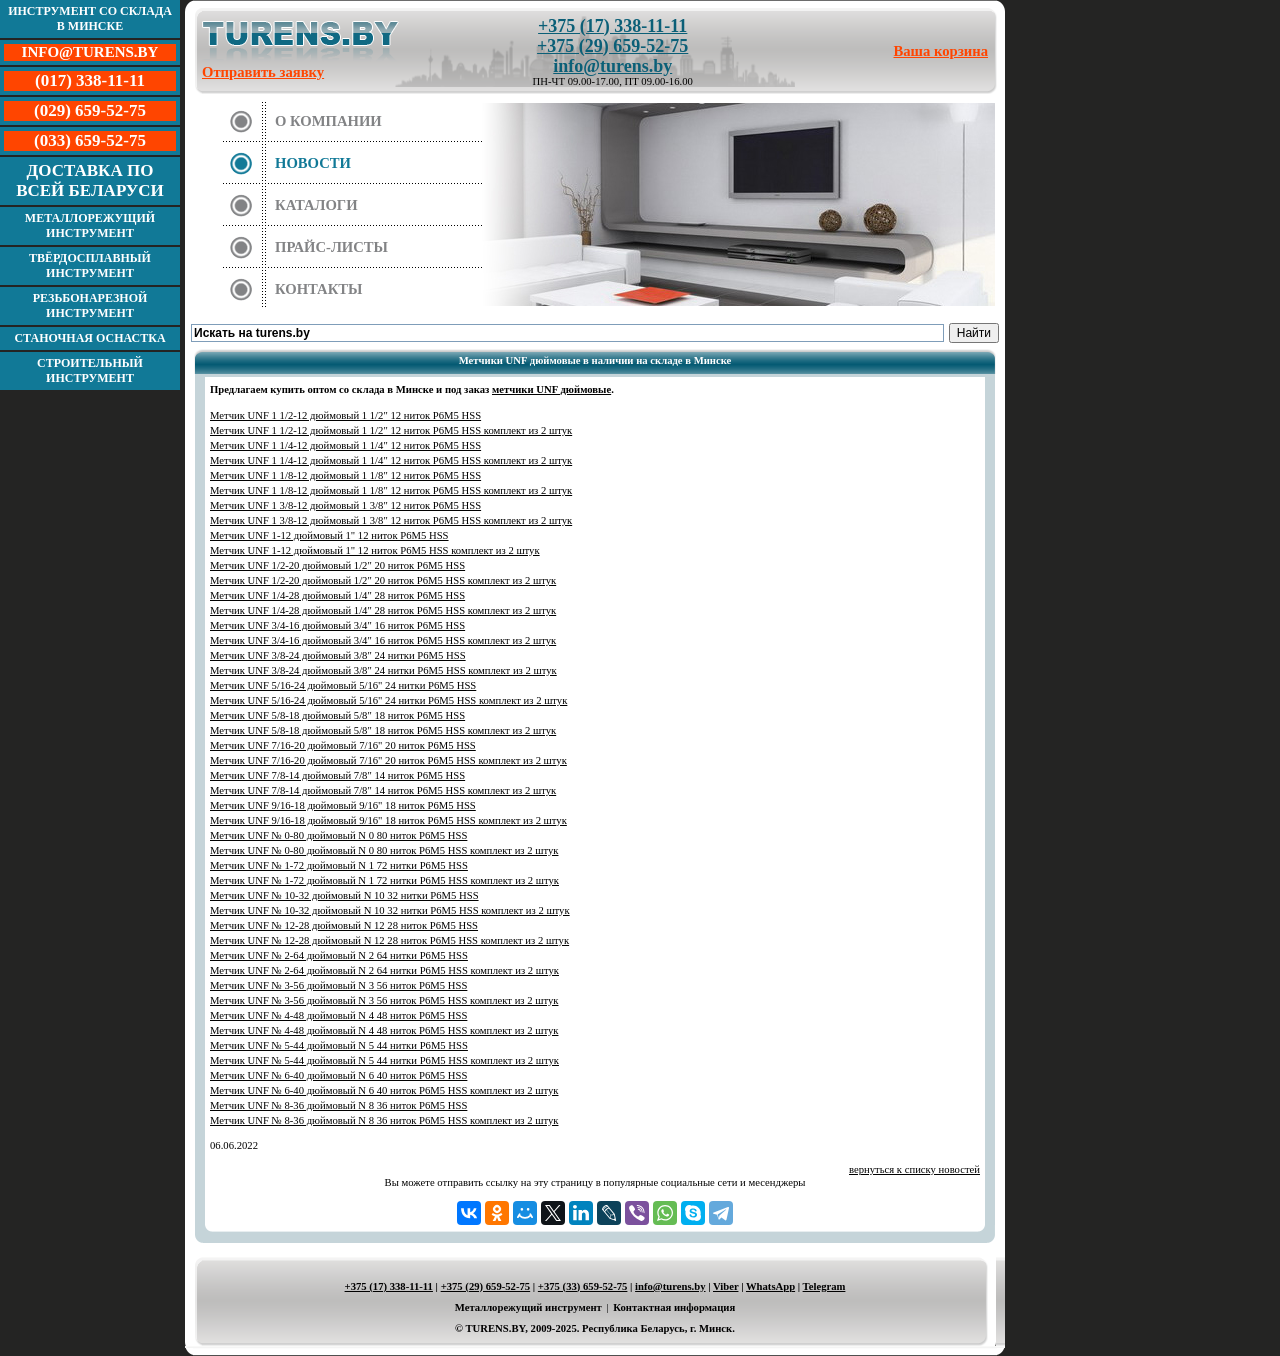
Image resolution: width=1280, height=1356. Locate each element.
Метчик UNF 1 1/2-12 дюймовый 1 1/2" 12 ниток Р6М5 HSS (345, 415)
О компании (328, 121)
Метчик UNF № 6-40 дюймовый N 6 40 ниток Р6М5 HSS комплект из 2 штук (384, 1090)
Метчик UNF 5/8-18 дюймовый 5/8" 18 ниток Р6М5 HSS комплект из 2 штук (383, 730)
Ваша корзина (941, 51)
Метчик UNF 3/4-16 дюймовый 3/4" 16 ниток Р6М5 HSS (337, 625)
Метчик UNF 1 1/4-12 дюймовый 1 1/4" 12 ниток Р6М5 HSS (345, 445)
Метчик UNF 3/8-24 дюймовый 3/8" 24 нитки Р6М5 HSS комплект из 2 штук (383, 670)
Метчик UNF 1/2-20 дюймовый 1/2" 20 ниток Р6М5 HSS (337, 565)
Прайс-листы (331, 247)
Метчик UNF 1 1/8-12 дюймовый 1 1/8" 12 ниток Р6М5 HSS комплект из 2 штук (391, 490)
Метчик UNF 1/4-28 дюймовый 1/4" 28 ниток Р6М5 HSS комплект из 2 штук (383, 610)
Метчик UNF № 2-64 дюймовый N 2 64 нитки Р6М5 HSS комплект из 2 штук (384, 970)
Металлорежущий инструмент (90, 225)
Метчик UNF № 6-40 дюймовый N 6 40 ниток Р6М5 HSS (338, 1075)
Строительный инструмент (90, 370)
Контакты (319, 289)
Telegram (824, 1286)
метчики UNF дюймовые (551, 389)
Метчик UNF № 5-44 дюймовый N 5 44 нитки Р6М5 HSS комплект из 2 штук (384, 1060)
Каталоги (316, 205)
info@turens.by (612, 66)
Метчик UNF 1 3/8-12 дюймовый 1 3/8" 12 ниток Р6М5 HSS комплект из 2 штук (391, 520)
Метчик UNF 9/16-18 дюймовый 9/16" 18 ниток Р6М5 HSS (343, 805)
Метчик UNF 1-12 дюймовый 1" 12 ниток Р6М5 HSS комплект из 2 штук (375, 550)
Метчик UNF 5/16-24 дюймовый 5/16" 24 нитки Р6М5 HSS (343, 685)
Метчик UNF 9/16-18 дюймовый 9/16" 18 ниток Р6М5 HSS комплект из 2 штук (388, 820)
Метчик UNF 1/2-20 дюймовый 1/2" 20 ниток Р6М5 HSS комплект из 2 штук (383, 580)
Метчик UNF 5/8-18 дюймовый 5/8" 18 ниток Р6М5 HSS (337, 715)
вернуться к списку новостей (914, 1169)
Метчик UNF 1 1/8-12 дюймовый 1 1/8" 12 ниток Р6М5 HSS (345, 475)
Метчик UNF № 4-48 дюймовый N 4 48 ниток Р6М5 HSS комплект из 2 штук (384, 1030)
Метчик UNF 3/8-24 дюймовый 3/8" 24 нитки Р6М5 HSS (338, 655)
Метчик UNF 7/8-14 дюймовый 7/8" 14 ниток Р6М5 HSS (337, 775)
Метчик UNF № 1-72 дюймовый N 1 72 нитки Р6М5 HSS (339, 865)
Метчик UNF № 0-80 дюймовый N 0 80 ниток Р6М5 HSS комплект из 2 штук (384, 850)
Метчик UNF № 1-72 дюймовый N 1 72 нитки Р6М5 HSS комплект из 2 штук (384, 880)
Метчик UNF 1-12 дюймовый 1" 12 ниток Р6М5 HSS (329, 535)
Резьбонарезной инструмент (90, 305)
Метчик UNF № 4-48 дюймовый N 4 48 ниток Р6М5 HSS (338, 1015)
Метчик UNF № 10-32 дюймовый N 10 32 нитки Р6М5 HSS (344, 895)
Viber (725, 1286)
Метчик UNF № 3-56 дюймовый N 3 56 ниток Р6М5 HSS (338, 985)
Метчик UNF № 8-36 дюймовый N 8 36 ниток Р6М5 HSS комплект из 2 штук (384, 1120)
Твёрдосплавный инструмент (90, 265)
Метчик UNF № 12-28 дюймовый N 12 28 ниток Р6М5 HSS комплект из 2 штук (389, 940)
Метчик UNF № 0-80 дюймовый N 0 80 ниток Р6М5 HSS (338, 835)
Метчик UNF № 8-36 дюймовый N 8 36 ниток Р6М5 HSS (338, 1105)
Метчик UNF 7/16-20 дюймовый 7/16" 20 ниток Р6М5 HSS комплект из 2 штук (388, 760)
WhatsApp (770, 1286)
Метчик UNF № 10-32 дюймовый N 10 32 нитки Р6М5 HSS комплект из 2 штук (390, 910)
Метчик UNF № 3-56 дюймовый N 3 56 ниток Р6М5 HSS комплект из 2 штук (384, 1000)
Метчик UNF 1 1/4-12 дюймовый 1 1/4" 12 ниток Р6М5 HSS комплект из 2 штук (391, 460)
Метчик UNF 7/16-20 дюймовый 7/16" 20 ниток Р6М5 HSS (343, 745)
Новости (313, 163)
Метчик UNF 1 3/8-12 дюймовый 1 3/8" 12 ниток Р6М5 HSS (345, 505)
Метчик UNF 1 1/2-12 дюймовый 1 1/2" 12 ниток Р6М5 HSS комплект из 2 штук (391, 430)
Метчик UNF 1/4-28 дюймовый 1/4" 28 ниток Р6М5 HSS (337, 595)
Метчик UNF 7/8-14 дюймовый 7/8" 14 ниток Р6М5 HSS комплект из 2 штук (383, 790)
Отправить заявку (263, 72)
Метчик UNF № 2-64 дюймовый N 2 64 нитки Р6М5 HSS (339, 955)
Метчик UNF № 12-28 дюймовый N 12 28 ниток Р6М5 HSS (344, 925)
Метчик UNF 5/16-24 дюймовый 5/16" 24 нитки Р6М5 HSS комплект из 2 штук (388, 700)
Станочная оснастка (89, 338)
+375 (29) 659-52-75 (612, 46)
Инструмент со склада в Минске (90, 18)
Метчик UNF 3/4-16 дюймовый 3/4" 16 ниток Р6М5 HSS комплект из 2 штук (383, 640)
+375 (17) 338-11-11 (612, 26)
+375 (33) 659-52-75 (583, 1286)
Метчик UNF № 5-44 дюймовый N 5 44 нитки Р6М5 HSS (339, 1045)
